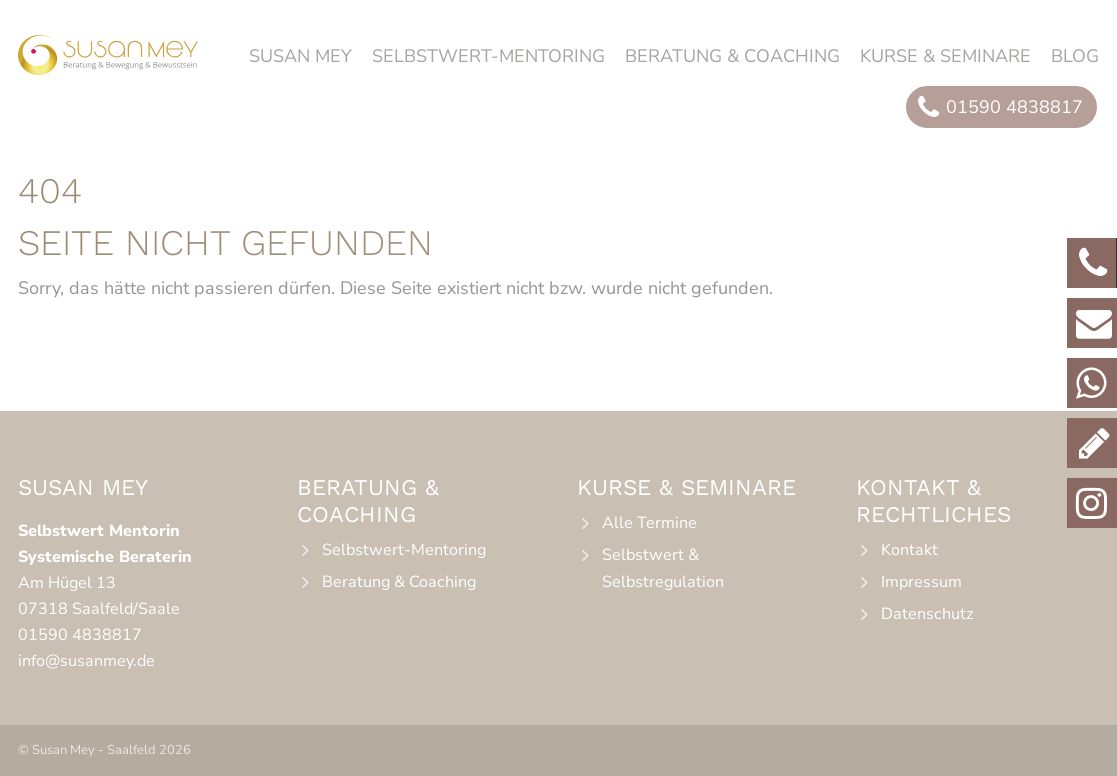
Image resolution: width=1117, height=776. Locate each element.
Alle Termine (649, 523)
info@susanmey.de (86, 661)
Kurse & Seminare (945, 56)
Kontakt (909, 550)
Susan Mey (300, 56)
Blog (1075, 56)
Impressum (921, 582)
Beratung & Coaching (732, 56)
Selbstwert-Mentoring (488, 56)
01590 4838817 (80, 635)
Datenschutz (927, 614)
